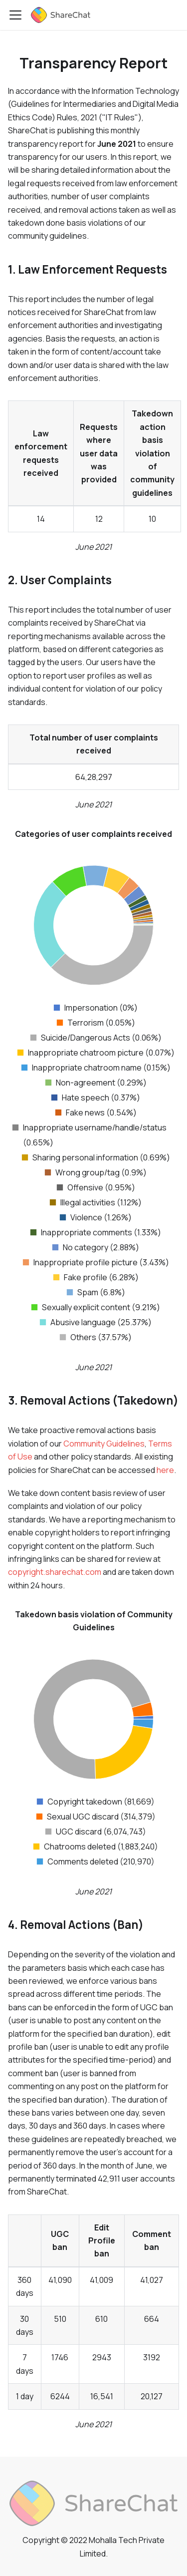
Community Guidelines (104, 1443)
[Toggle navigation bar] (15, 14)
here (165, 1470)
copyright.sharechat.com (54, 1571)
